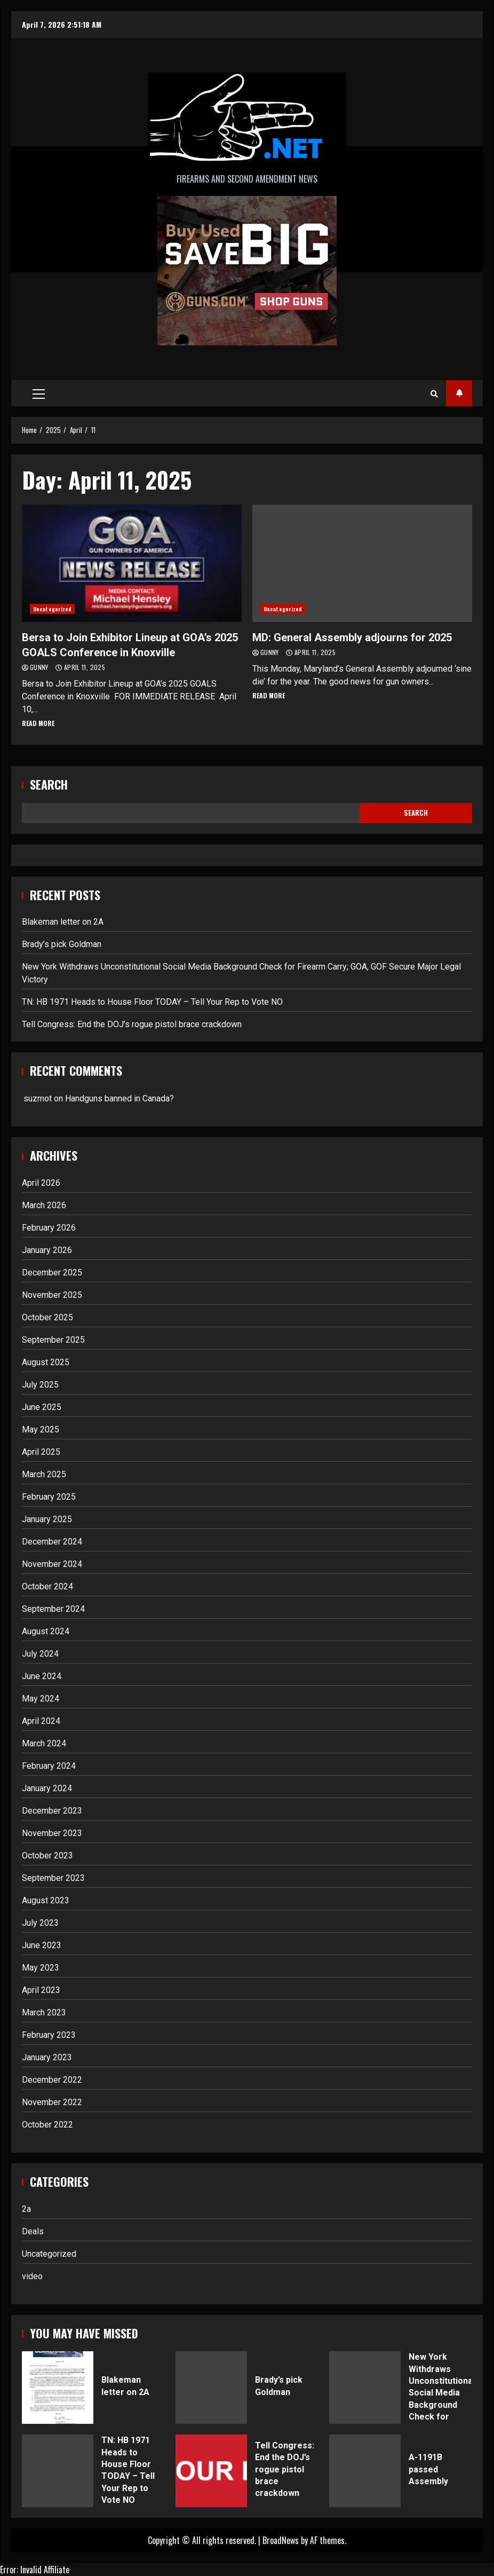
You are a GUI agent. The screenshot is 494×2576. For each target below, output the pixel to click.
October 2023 (47, 1855)
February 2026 (49, 1228)
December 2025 (52, 1272)
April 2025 (41, 1452)
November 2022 (52, 2102)
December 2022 (52, 2080)
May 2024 (40, 1698)
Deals (33, 2231)
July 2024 (40, 1654)
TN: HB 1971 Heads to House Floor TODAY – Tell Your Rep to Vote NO (152, 1002)
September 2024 (53, 1609)
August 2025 (45, 1362)
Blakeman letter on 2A (62, 922)
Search (49, 784)
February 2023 (49, 2035)
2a (26, 2209)
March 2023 (44, 2012)
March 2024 (44, 1743)
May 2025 (40, 1429)
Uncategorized (52, 609)
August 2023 (45, 1900)
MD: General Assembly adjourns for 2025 (362, 563)
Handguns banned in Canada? (119, 1098)
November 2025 (52, 1295)
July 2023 (40, 1923)
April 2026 (41, 1183)
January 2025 (47, 1519)
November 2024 (52, 1564)
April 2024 (41, 1721)
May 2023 (40, 1968)
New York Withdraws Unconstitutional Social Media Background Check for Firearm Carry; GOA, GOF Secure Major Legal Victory (365, 2387)
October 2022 (47, 2125)
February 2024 (49, 1766)
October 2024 (47, 1586)
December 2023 (52, 1811)
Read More (38, 723)
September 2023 (53, 1878)
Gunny (40, 667)
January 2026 (47, 1250)
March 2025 (44, 1474)
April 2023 (41, 1990)
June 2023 (41, 1945)
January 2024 (47, 1788)
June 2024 (41, 1676)
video (32, 2276)
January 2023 (47, 2057)
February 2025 (49, 1497)
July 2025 (40, 1385)
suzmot (37, 1098)
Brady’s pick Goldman (61, 944)
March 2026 (44, 1205)
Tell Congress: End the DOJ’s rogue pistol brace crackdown (132, 1024)
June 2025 (41, 1407)
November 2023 (52, 1833)
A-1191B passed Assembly (365, 2471)
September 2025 (53, 1340)
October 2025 (47, 1317)
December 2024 (52, 1542)
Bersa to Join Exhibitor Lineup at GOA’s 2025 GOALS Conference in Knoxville (132, 563)
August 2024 (45, 1631)
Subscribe (459, 393)
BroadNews (280, 2540)
